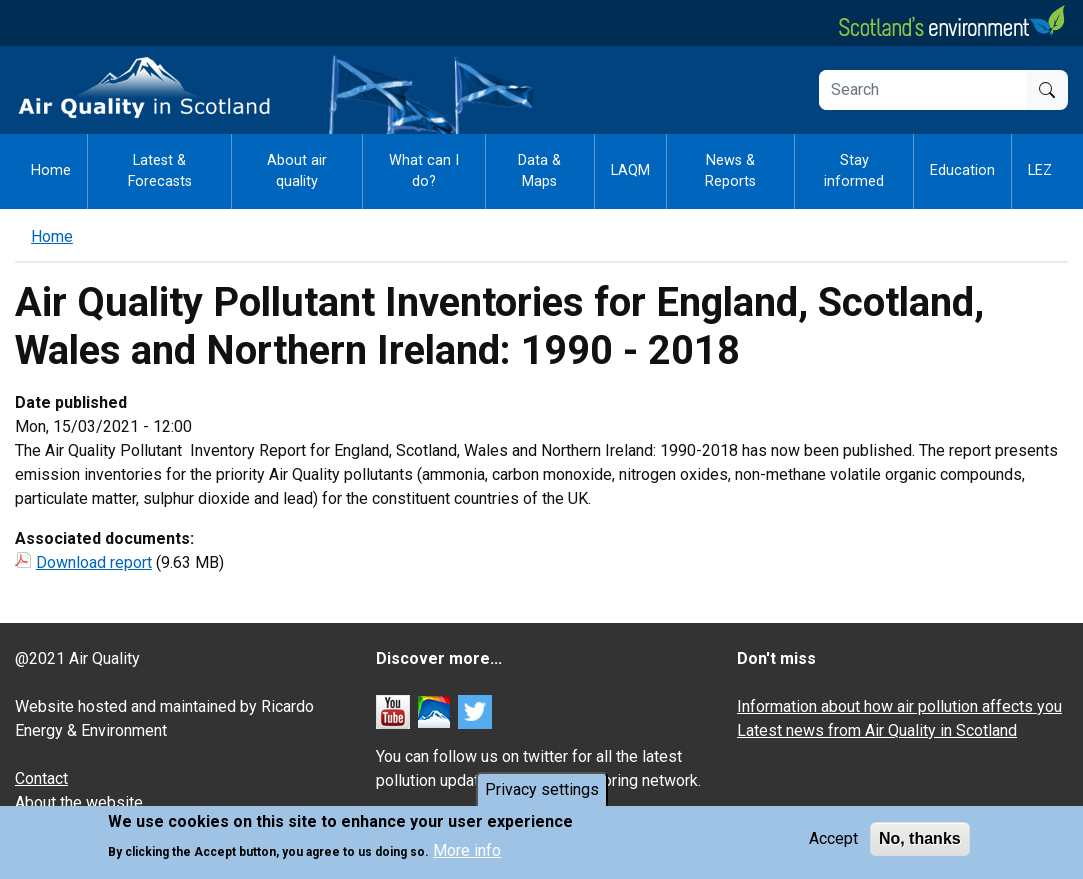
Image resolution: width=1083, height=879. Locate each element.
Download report (94, 562)
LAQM (630, 170)
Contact (41, 778)
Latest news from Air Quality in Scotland (877, 730)
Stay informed (854, 171)
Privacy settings (542, 792)
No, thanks (920, 841)
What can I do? (424, 171)
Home (51, 170)
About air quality (297, 171)
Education (962, 170)
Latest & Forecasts (160, 171)
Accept (833, 841)
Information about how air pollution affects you (899, 706)
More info (467, 852)
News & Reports (730, 171)
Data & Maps (539, 171)
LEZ (1040, 170)
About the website (79, 802)
